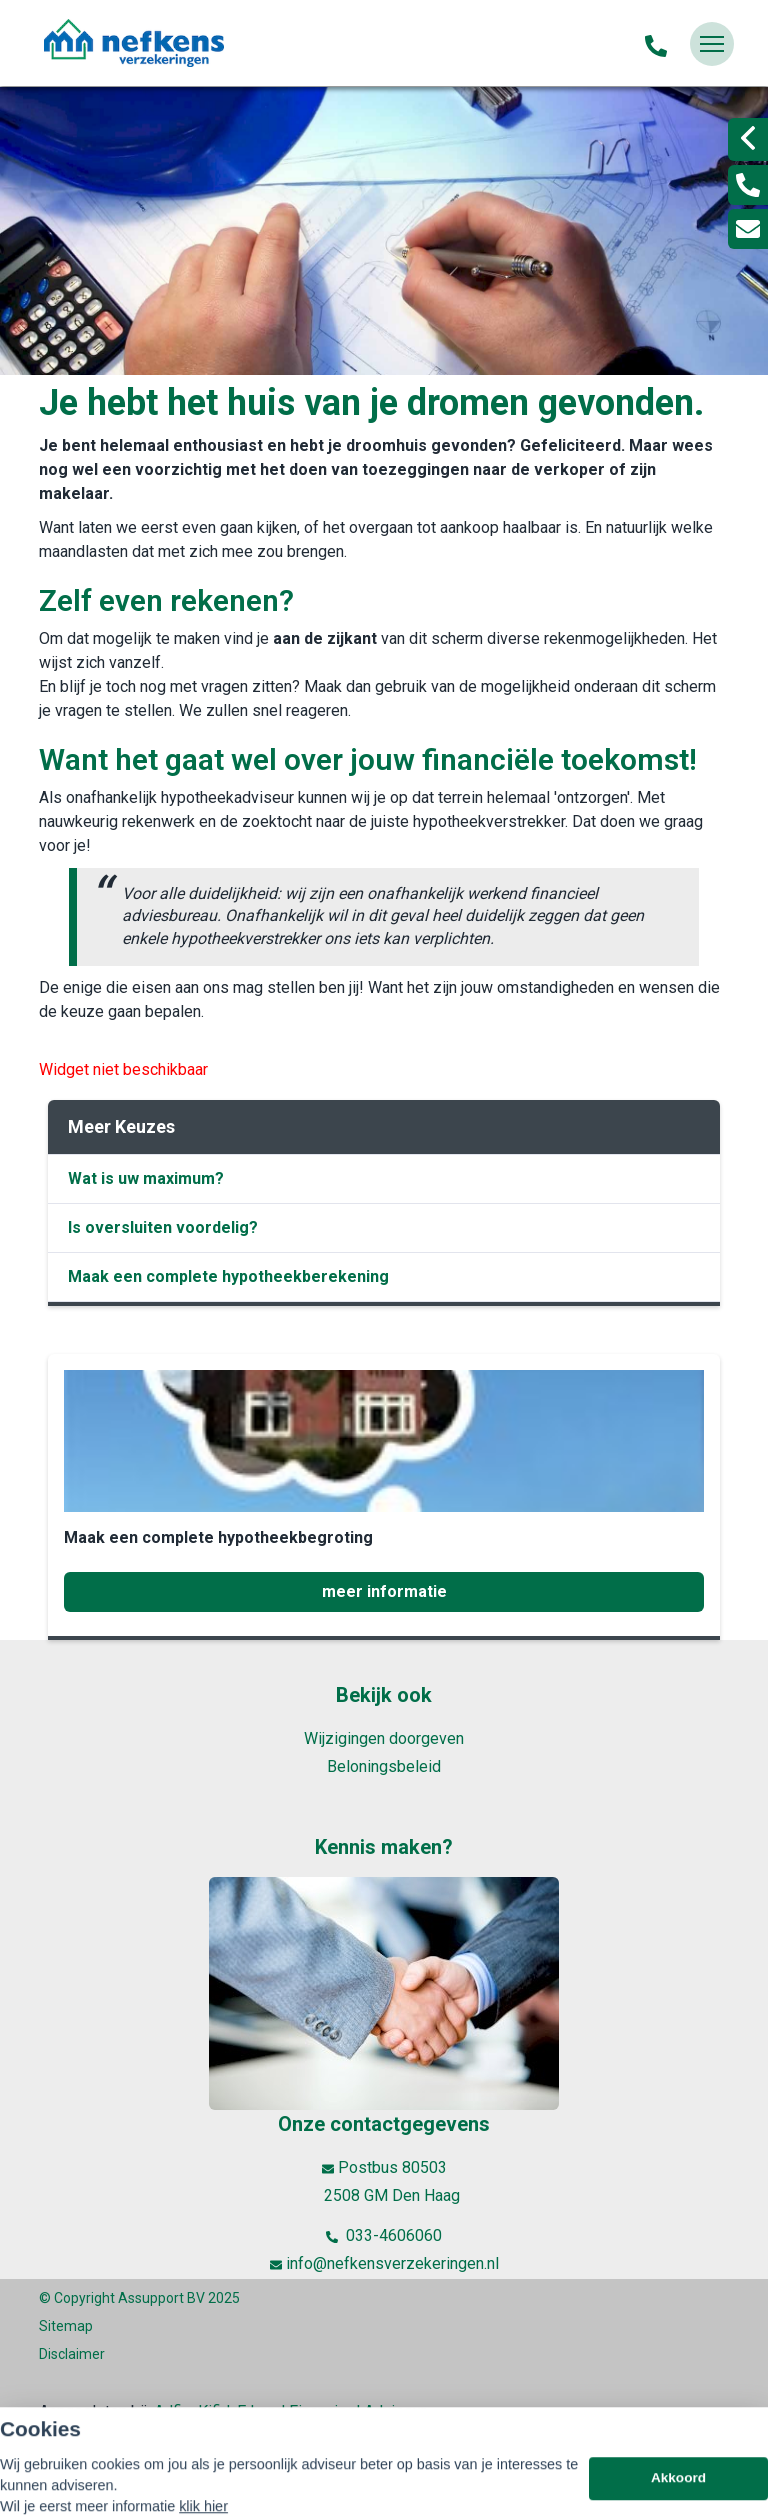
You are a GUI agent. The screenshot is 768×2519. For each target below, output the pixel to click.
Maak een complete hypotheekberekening (228, 1276)
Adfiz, (176, 2411)
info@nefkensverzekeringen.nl (384, 2264)
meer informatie (384, 1591)
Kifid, (217, 2411)
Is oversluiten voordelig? (163, 1227)
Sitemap (66, 2326)
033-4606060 (384, 2236)
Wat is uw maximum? (146, 1178)
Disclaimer (72, 2354)
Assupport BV (161, 2298)
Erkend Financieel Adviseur (331, 2411)
